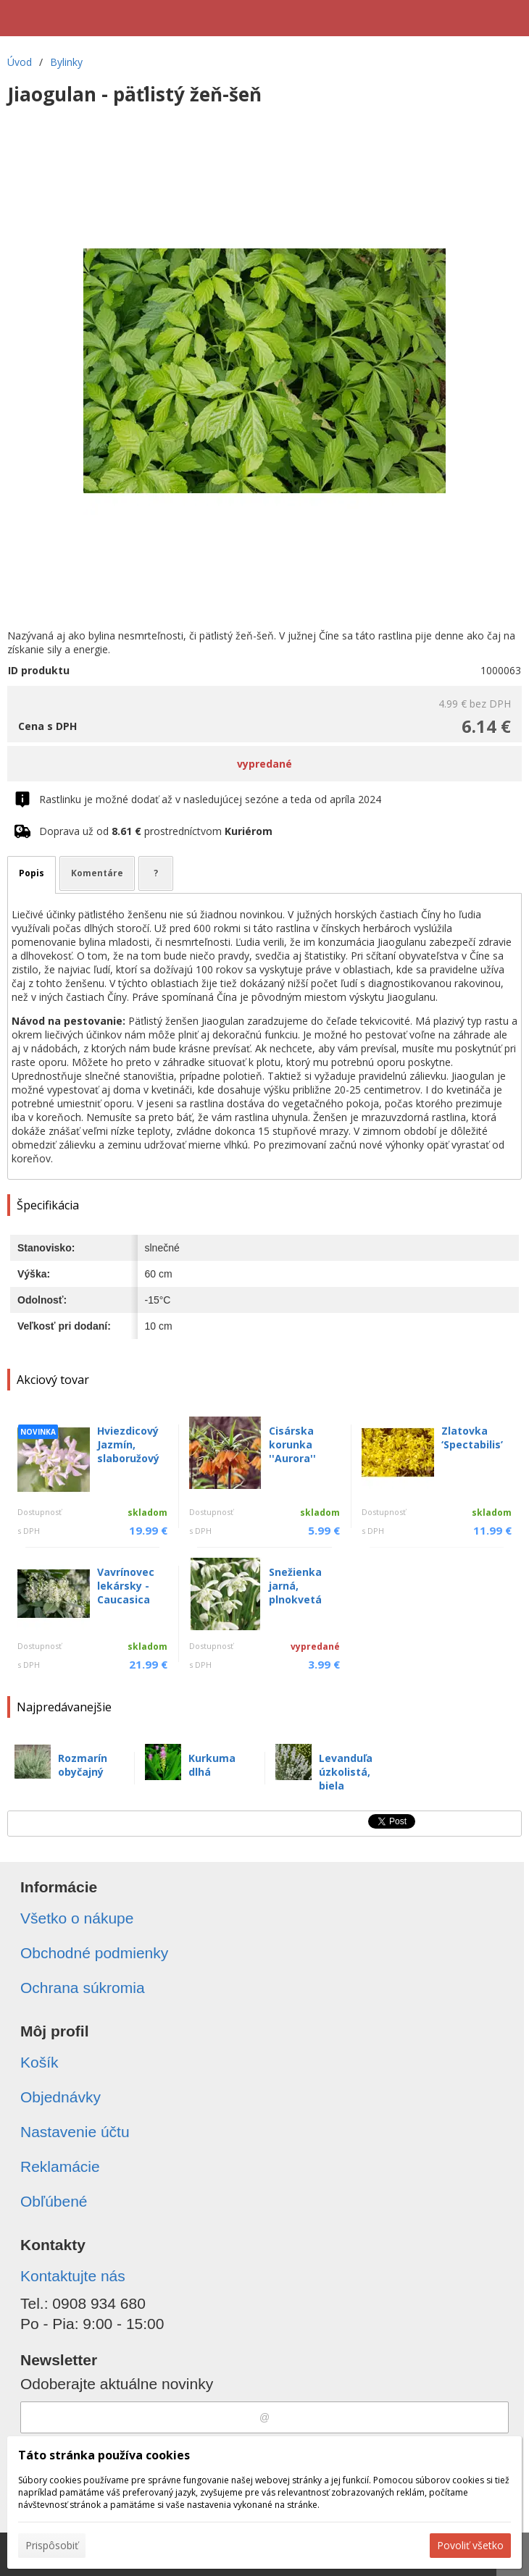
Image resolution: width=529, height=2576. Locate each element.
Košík (39, 2062)
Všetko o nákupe (76, 1918)
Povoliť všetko (470, 2545)
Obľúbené (54, 2201)
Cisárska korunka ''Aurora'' (292, 1444)
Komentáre (97, 873)
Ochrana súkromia (82, 1987)
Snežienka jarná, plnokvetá (295, 1585)
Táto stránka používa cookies (104, 2455)
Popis (31, 873)
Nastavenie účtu (75, 2131)
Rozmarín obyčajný (82, 1765)
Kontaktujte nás (72, 2275)
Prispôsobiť (51, 2545)
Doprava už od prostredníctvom (155, 831)
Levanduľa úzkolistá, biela (345, 1771)
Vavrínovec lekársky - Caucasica (125, 1585)
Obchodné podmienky (94, 1952)
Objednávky (60, 2097)
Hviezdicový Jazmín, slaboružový (128, 1444)
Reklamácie (60, 2166)
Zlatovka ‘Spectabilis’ (472, 1437)
